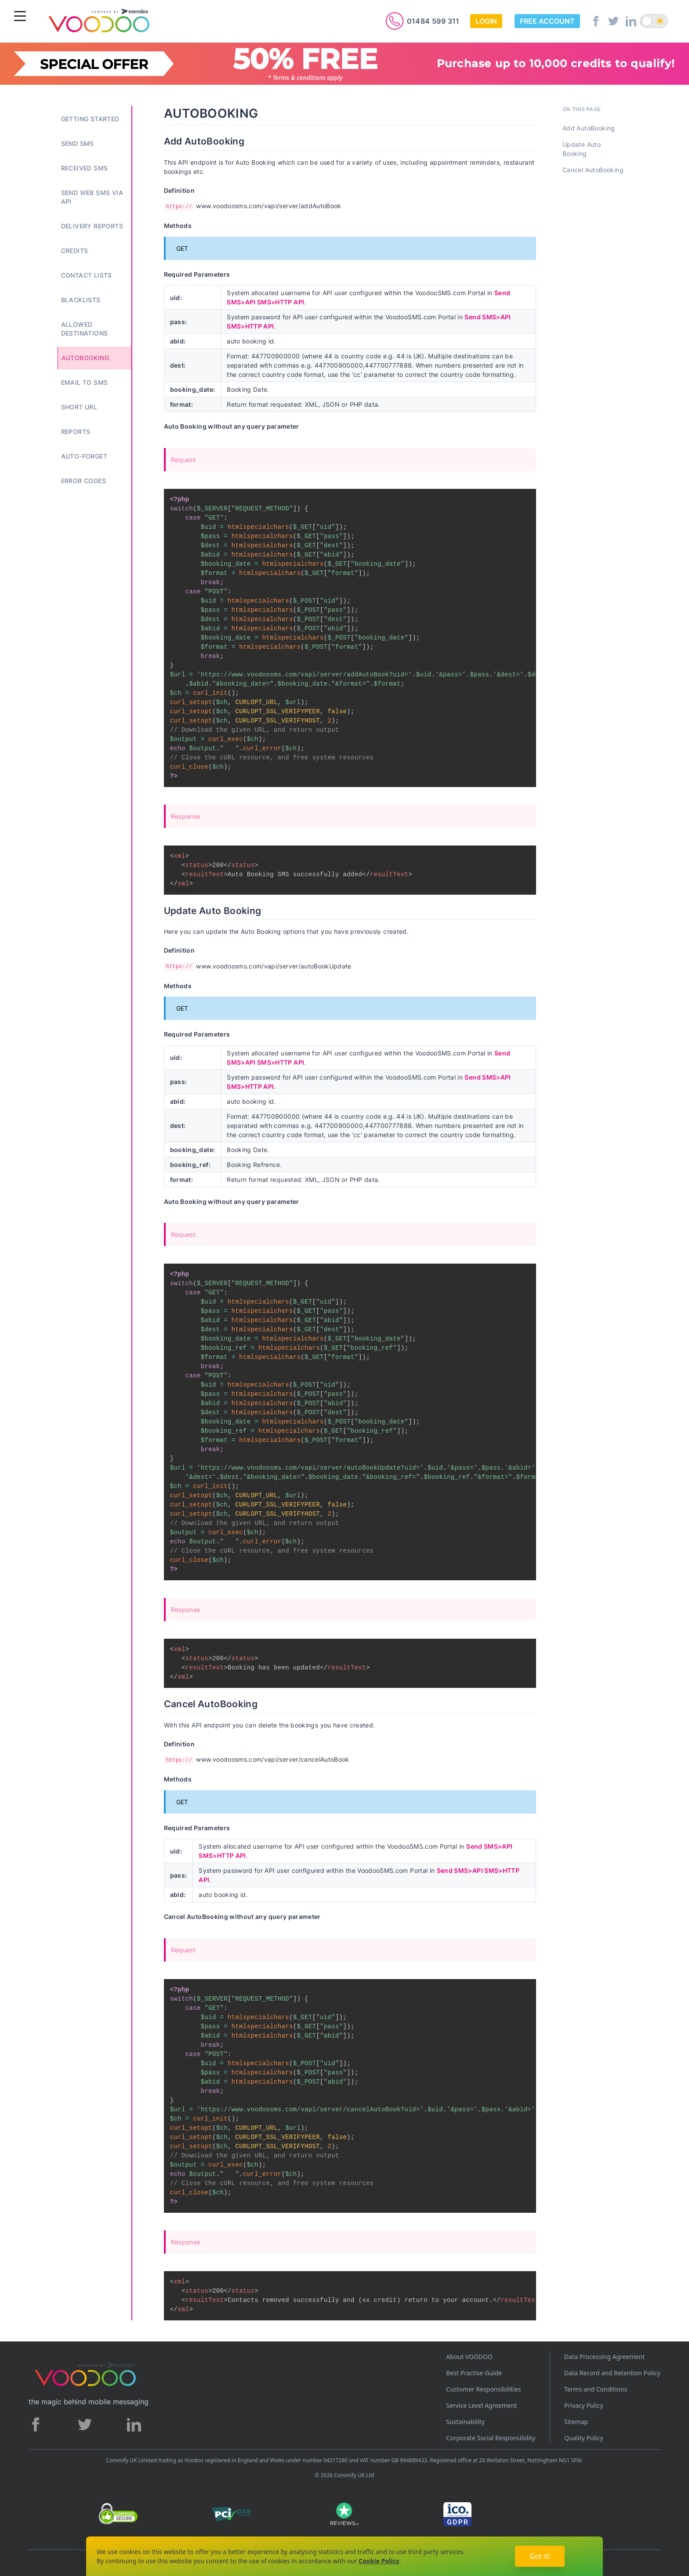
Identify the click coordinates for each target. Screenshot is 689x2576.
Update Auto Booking (581, 149)
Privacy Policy (583, 2405)
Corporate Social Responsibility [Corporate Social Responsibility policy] (490, 2438)
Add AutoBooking (588, 128)
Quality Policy (583, 2438)
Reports (76, 431)
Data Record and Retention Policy (612, 2373)
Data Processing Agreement (604, 2356)
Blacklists (81, 299)
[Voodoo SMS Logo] (98, 22)
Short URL (79, 407)
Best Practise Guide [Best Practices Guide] (474, 2373)
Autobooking (85, 357)
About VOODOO (469, 2356)
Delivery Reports (92, 226)
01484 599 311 (433, 21)
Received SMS (84, 168)
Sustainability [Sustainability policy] (465, 2421)
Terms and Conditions (595, 2389)
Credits (74, 250)
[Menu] (20, 17)
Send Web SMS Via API (92, 197)
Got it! (540, 2556)
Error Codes (83, 480)
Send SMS (77, 143)
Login (486, 21)
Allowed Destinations (84, 329)
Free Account (547, 21)
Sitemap (576, 2421)
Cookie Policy (379, 2561)
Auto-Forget (84, 456)
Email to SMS (84, 382)
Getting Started (90, 119)
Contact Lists (86, 275)
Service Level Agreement (481, 2405)
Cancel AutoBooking (593, 169)
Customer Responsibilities (483, 2389)
